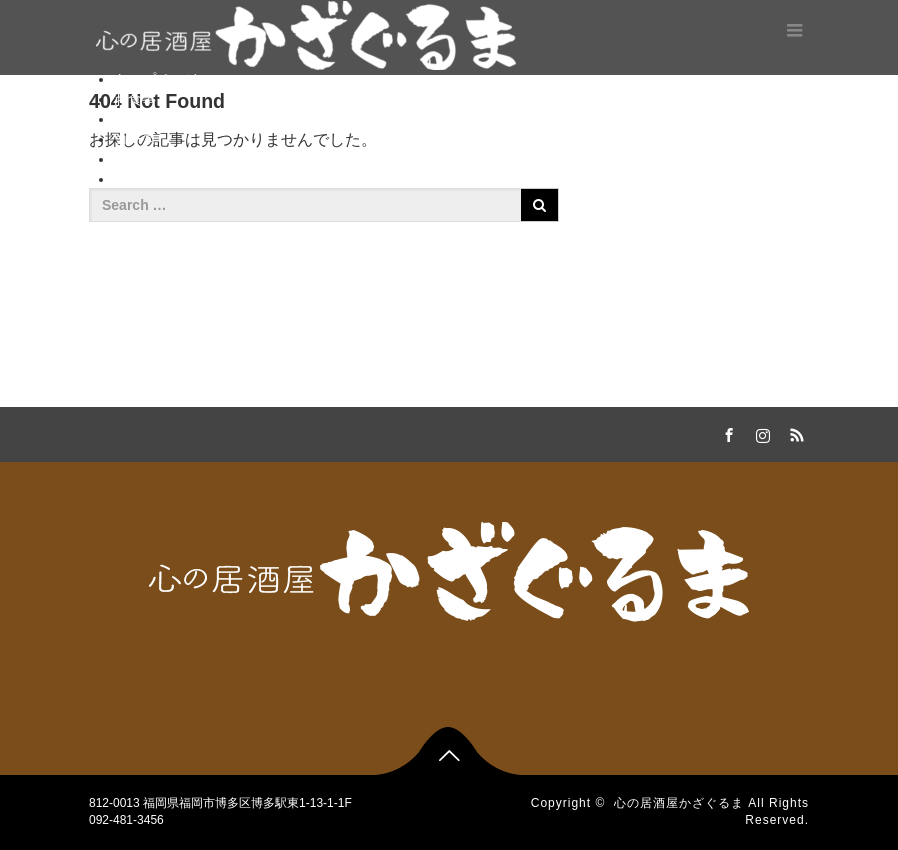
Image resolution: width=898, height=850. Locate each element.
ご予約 (135, 159)
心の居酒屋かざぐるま (679, 803)
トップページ (156, 79)
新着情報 (142, 179)
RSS (794, 432)
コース (135, 139)
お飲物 (135, 119)
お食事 (135, 99)
